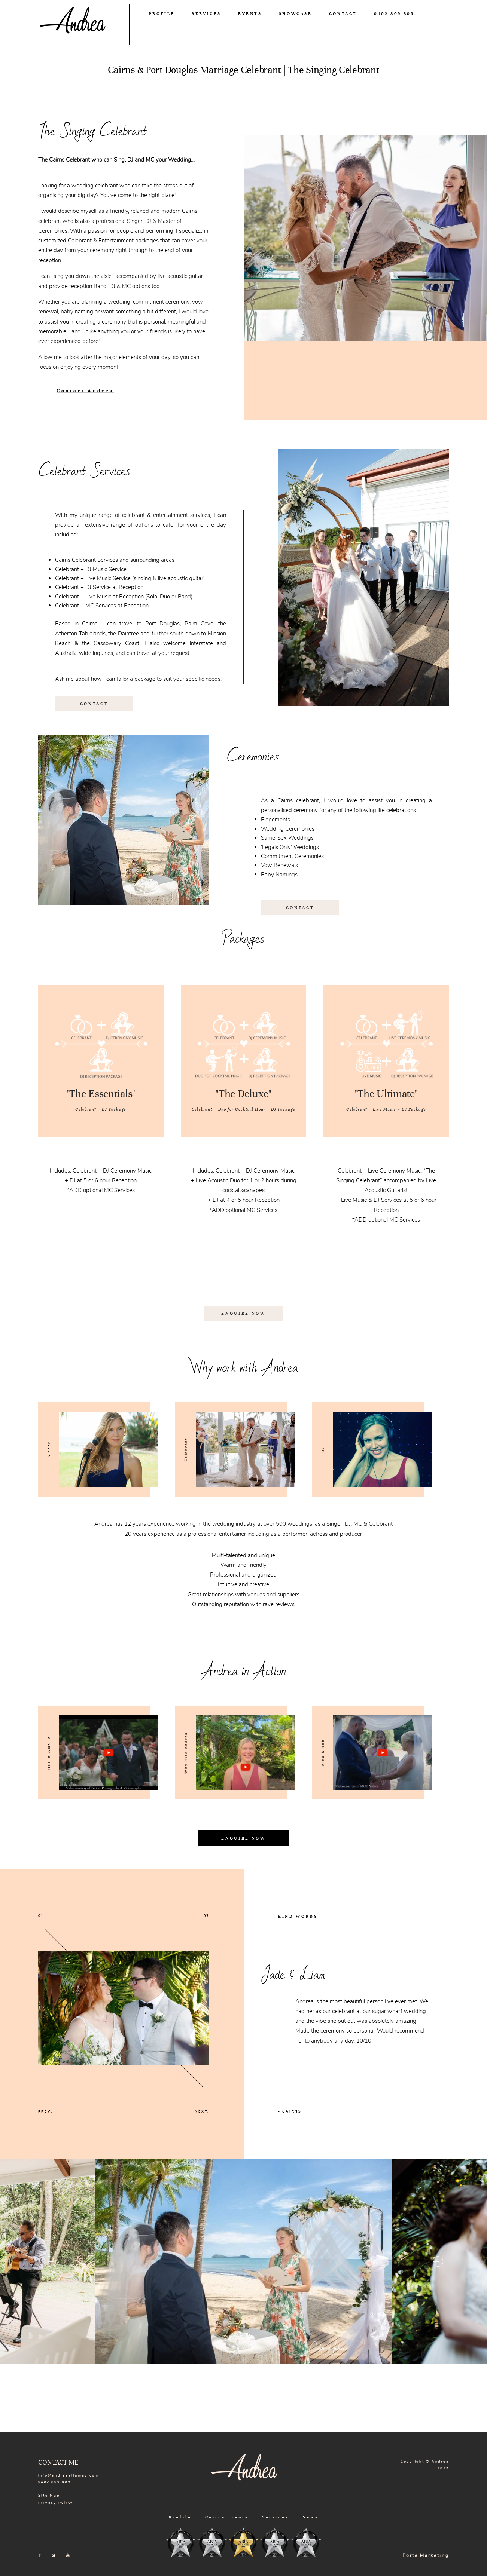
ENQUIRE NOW (243, 1313)
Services (275, 2517)
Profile (180, 2517)
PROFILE (162, 13)
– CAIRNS (290, 2111)
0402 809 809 (394, 13)
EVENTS (250, 13)
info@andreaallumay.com (68, 2475)
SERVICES (206, 13)
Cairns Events (227, 2517)
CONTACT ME (58, 2462)
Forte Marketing (425, 2555)
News (310, 2517)
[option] (94, 1449)
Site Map (49, 2495)
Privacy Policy (55, 2502)
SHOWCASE (295, 13)
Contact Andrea (85, 391)
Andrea (71, 24)
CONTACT (343, 13)
